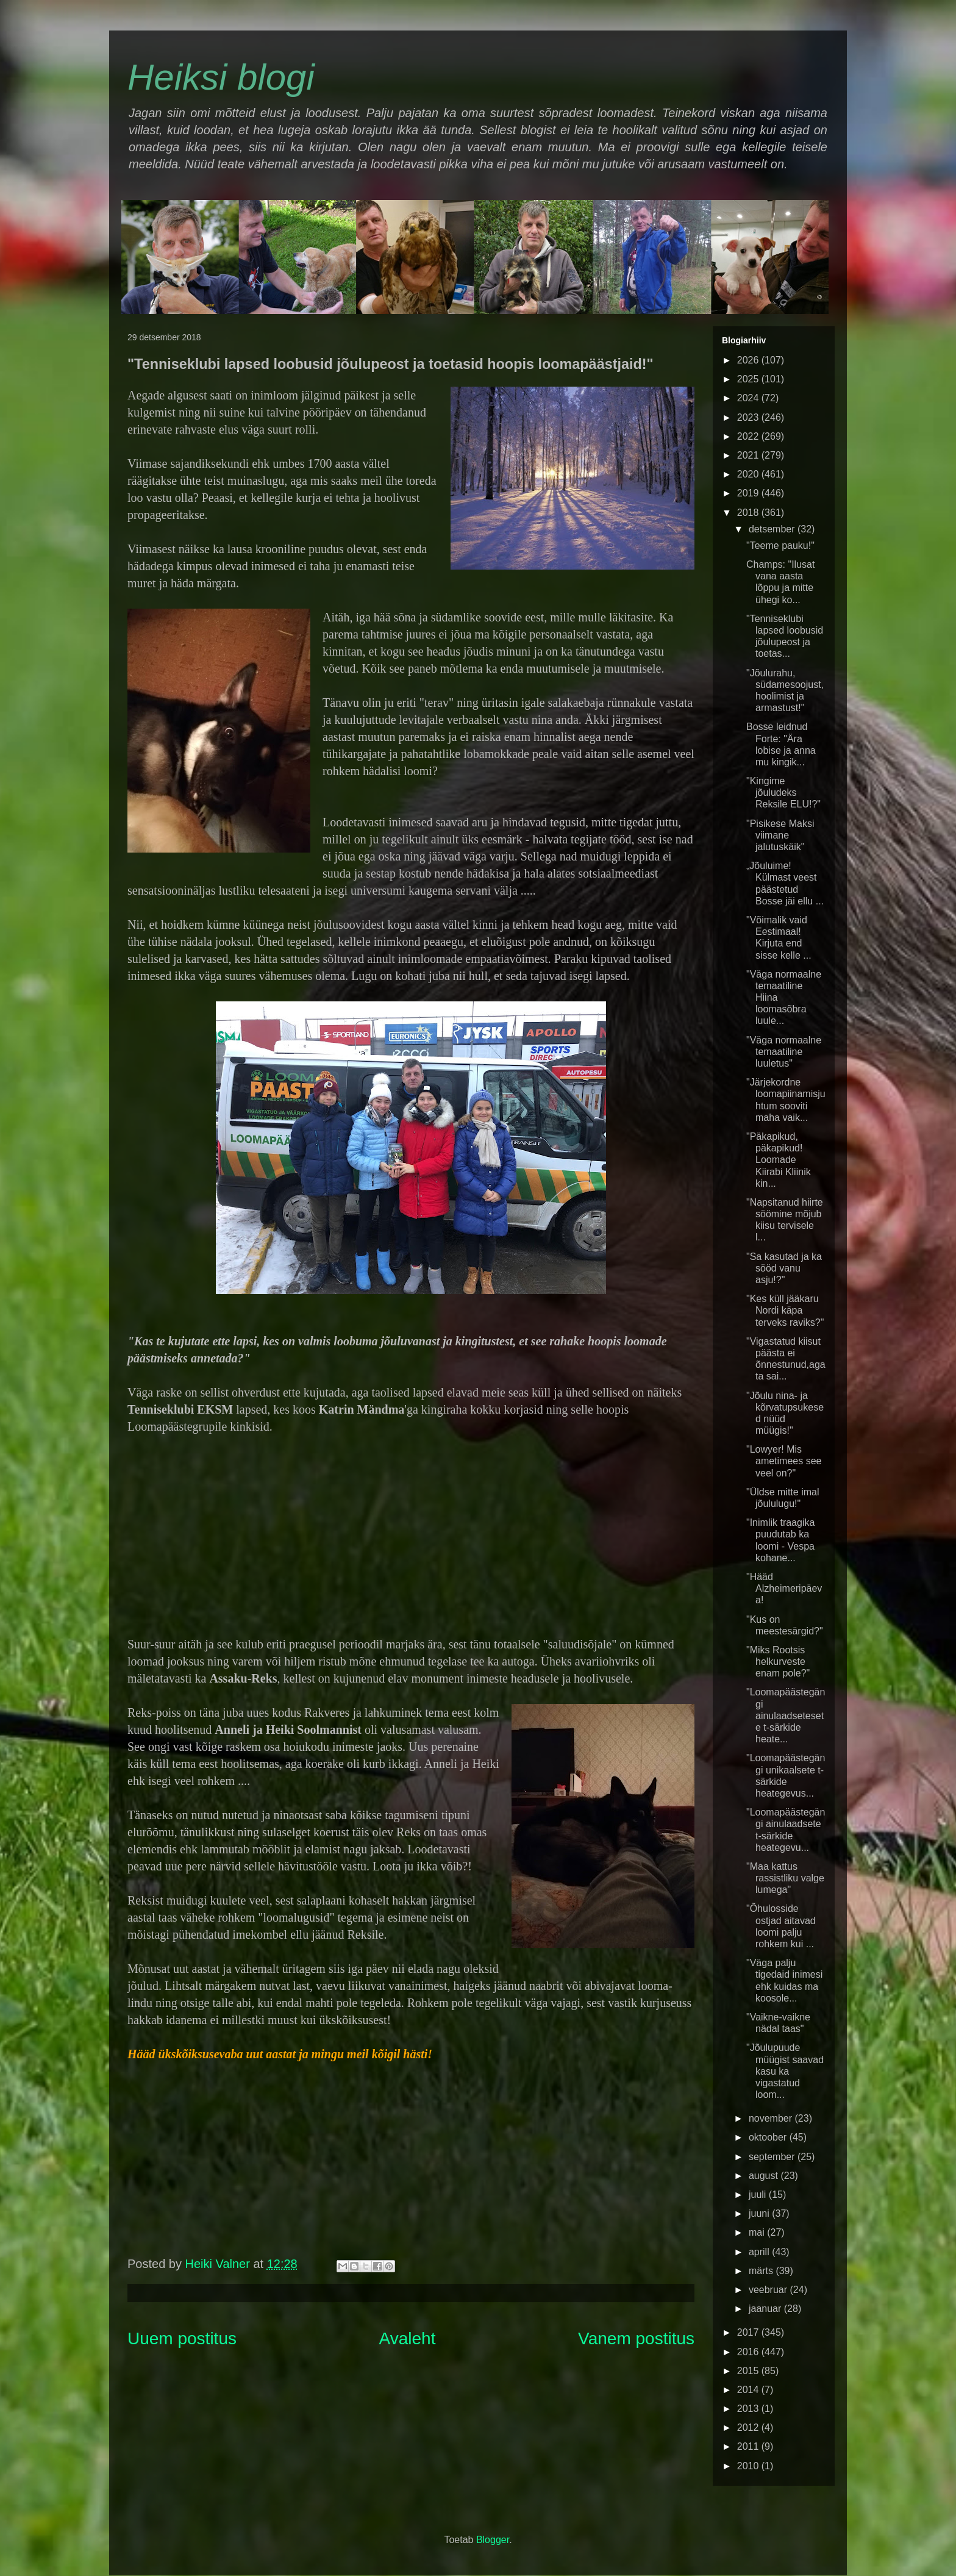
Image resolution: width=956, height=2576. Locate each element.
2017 (749, 2332)
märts (762, 2271)
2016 (749, 2352)
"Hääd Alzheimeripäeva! (784, 1588)
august (764, 2175)
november (772, 2118)
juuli (759, 2194)
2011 (749, 2446)
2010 (749, 2466)
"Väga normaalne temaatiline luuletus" (783, 1051)
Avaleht (407, 2338)
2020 (749, 474)
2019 (749, 493)
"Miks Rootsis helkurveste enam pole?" (778, 1661)
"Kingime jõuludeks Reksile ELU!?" (783, 792)
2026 (749, 360)
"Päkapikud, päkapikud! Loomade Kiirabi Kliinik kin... (778, 1160)
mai (758, 2232)
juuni (760, 2213)
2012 (749, 2427)
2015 (749, 2371)
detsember (773, 529)
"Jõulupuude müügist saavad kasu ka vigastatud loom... (785, 2071)
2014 (749, 2390)
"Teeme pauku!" (780, 545)
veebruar (769, 2289)
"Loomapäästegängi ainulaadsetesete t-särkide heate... (785, 1715)
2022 (749, 436)
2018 (749, 512)
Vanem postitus (636, 2338)
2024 (749, 398)
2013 (749, 2408)
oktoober (769, 2137)
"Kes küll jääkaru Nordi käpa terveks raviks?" (785, 1310)
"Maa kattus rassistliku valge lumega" (785, 1878)
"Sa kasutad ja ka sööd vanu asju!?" (784, 1268)
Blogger (492, 2540)
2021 (749, 455)
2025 (749, 379)
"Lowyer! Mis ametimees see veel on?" (784, 1461)
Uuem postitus (182, 2338)
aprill (760, 2252)
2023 (749, 417)
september (773, 2157)
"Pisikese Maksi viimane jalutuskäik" (780, 835)
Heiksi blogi (221, 77)
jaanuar (766, 2308)
